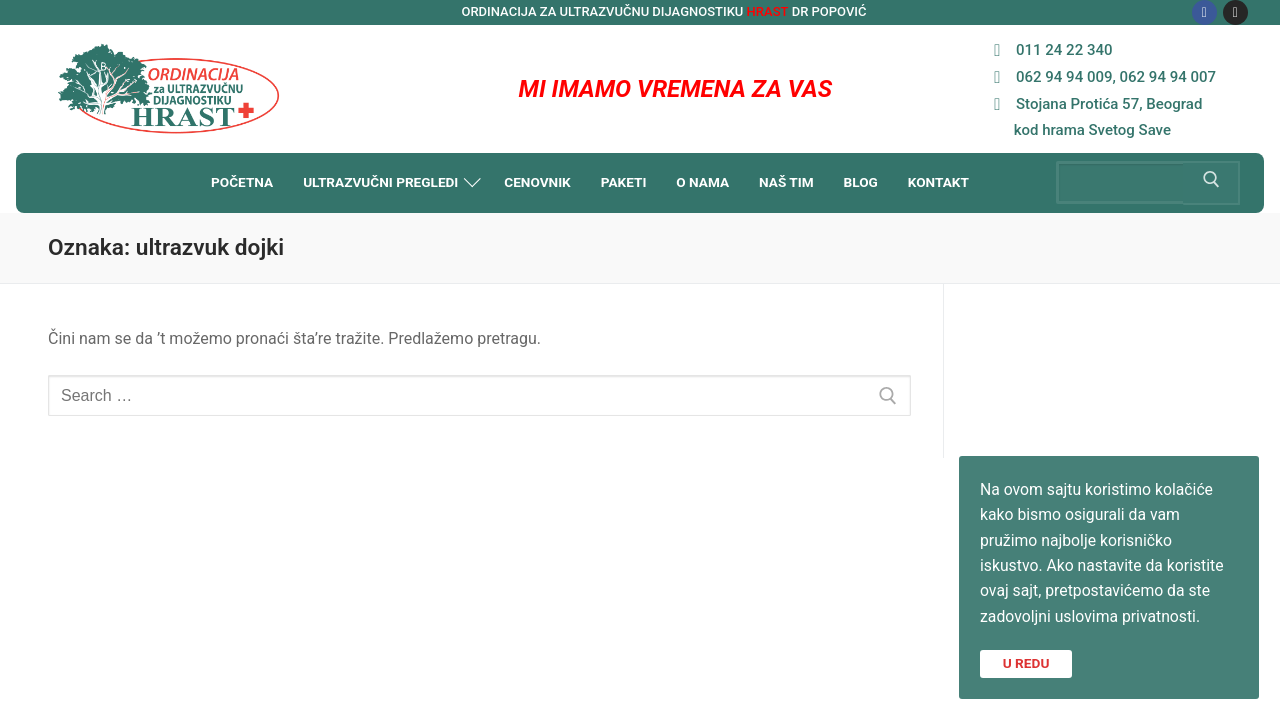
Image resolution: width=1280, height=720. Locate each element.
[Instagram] (1235, 12)
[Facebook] (1204, 12)
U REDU (1026, 662)
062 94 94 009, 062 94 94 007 (1100, 76)
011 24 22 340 (1048, 49)
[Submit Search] (1211, 183)
